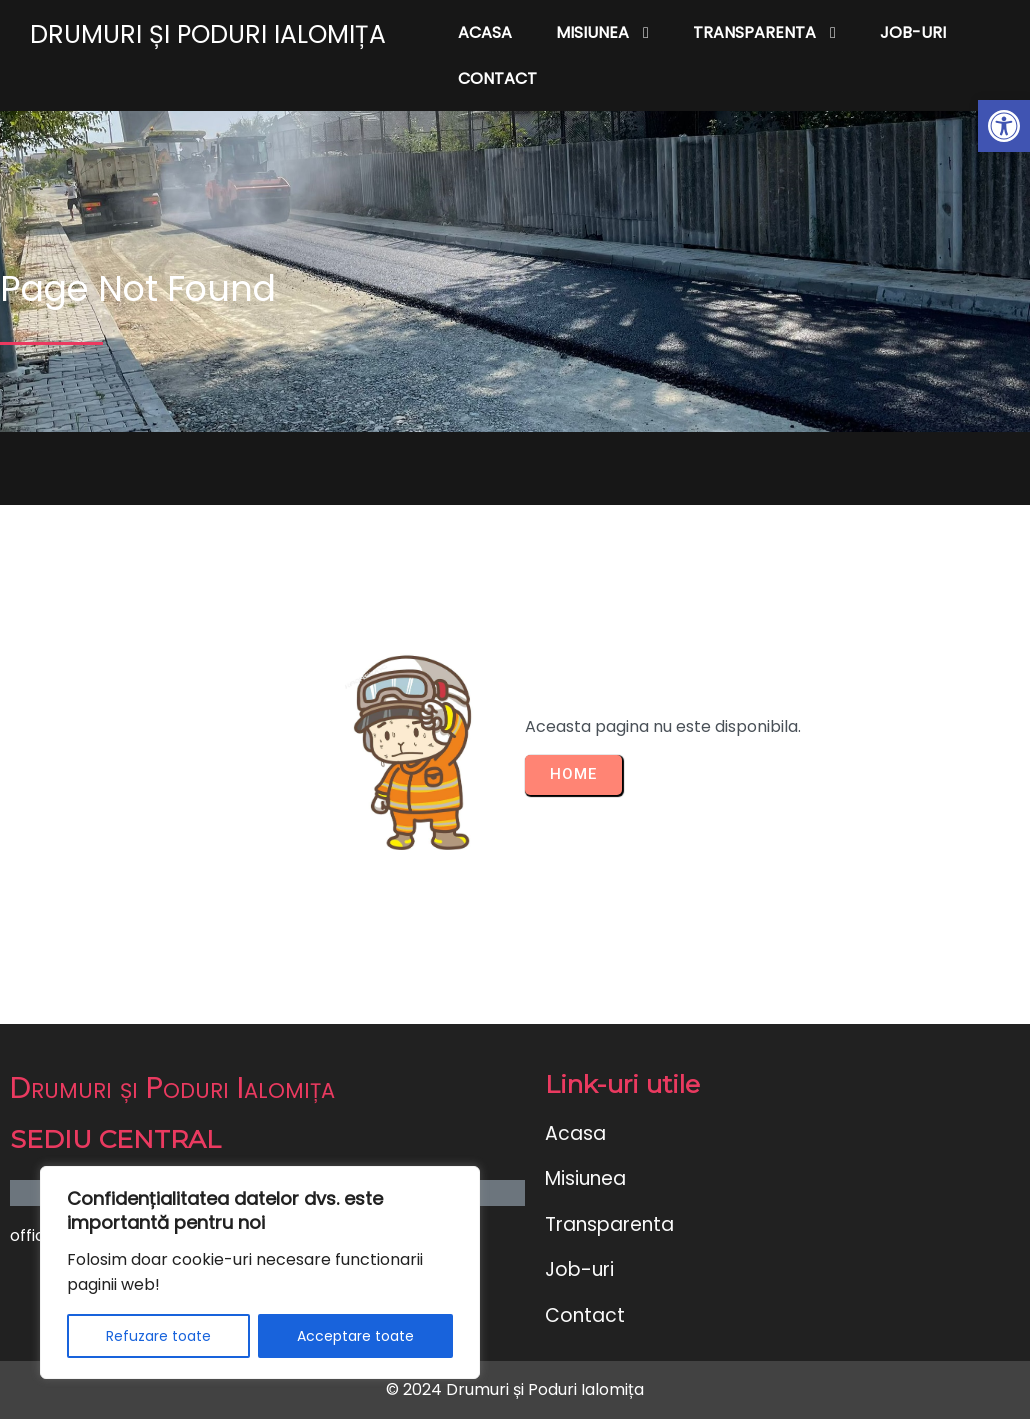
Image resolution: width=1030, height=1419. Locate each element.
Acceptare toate (355, 1336)
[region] (260, 1272)
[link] (1004, 126)
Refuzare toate (158, 1336)
